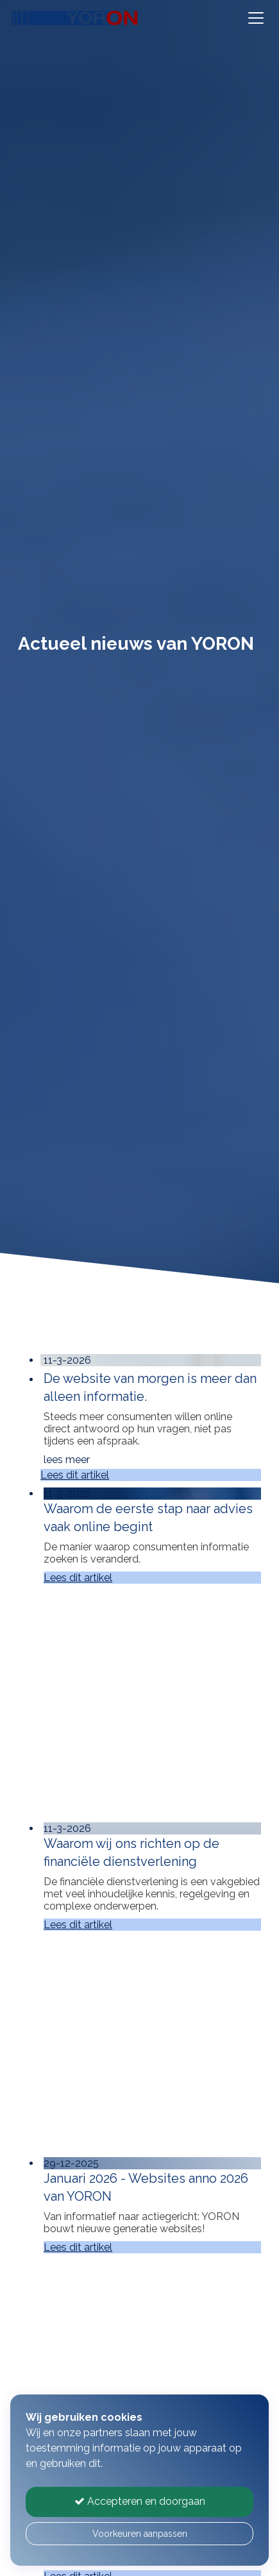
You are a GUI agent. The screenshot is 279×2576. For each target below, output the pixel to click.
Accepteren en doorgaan (139, 2501)
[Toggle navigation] (256, 18)
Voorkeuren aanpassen (139, 2534)
